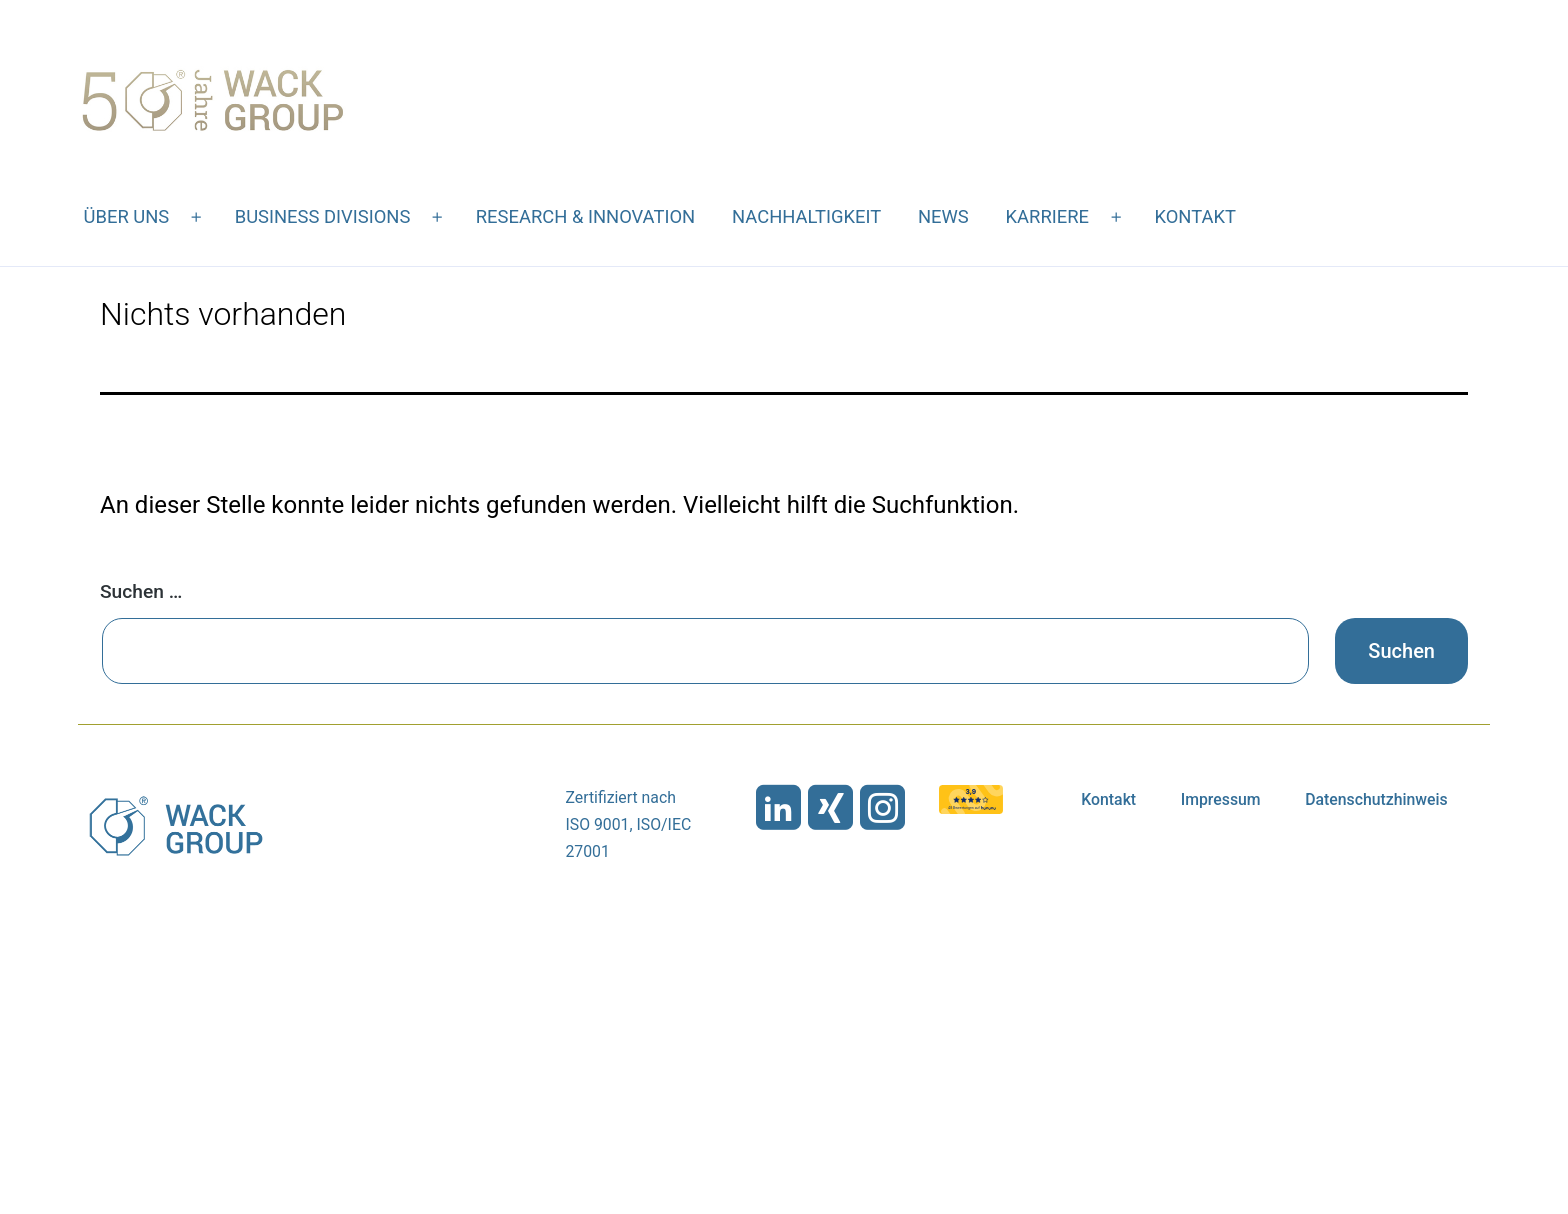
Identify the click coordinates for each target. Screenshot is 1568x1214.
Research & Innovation (585, 216)
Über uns (127, 216)
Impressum (1221, 799)
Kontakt (1195, 216)
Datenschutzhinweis (1376, 799)
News (943, 216)
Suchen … (141, 591)
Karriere (1047, 216)
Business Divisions (323, 216)
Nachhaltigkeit (806, 216)
